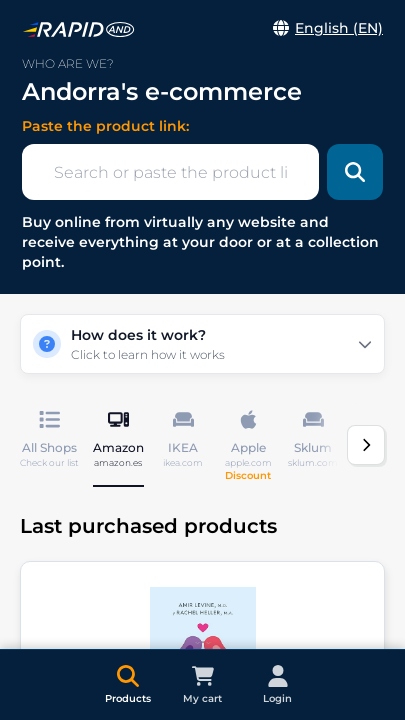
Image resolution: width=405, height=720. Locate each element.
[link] (78, 29)
